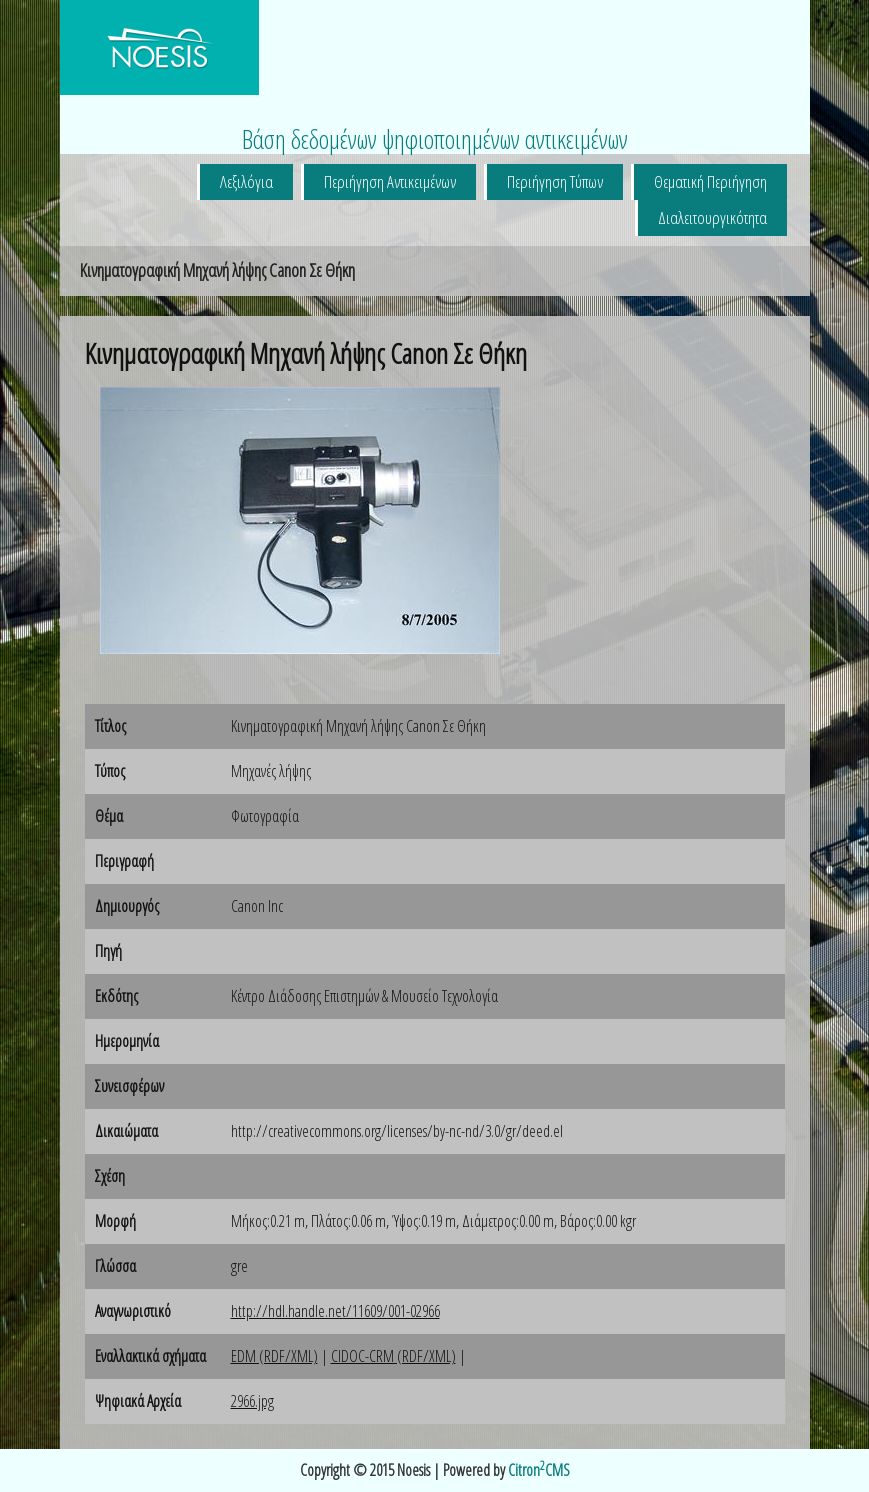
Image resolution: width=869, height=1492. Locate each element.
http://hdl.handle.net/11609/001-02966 (335, 1311)
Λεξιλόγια (246, 181)
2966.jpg (252, 1401)
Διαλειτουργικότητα (712, 217)
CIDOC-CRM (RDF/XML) (393, 1356)
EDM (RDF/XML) (274, 1356)
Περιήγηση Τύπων (555, 181)
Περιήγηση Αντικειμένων (390, 181)
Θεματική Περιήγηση (710, 181)
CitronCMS (539, 1470)
